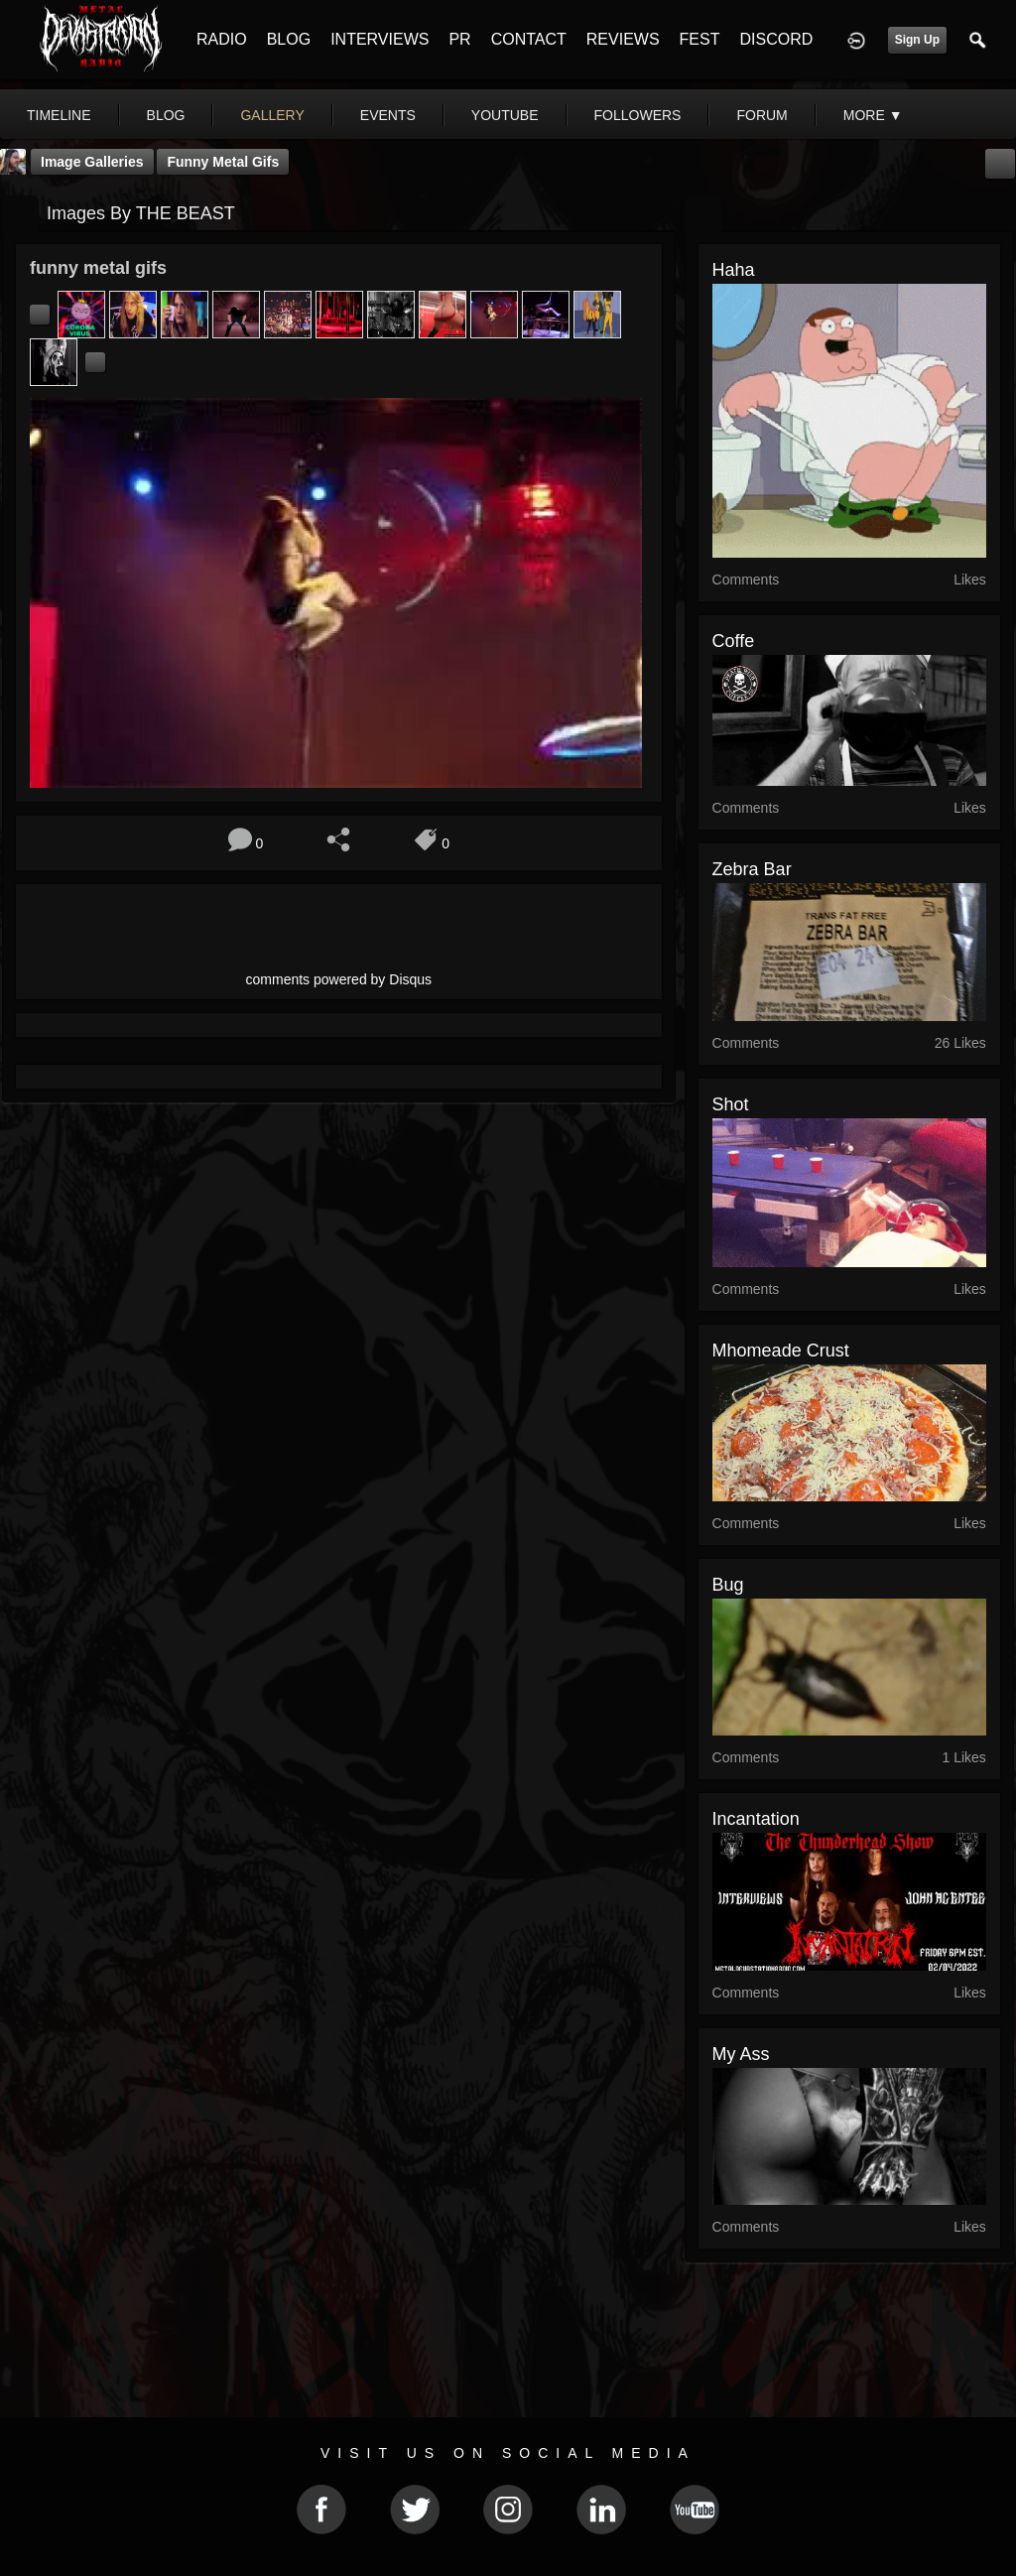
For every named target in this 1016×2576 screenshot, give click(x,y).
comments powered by (339, 979)
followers (638, 115)
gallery (272, 115)
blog (166, 115)
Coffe (733, 641)
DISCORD (776, 39)
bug (728, 1585)
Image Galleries (92, 162)
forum (761, 115)
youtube (505, 115)
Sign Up (917, 40)
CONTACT (529, 39)
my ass (741, 2054)
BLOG (289, 39)
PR (459, 39)
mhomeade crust (780, 1350)
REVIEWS (623, 39)
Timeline (59, 115)
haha (733, 270)
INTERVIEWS (379, 39)
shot (730, 1104)
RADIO (221, 39)
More (873, 115)
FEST (700, 39)
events (388, 115)
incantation (756, 1819)
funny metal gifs (223, 162)
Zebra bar (752, 869)
